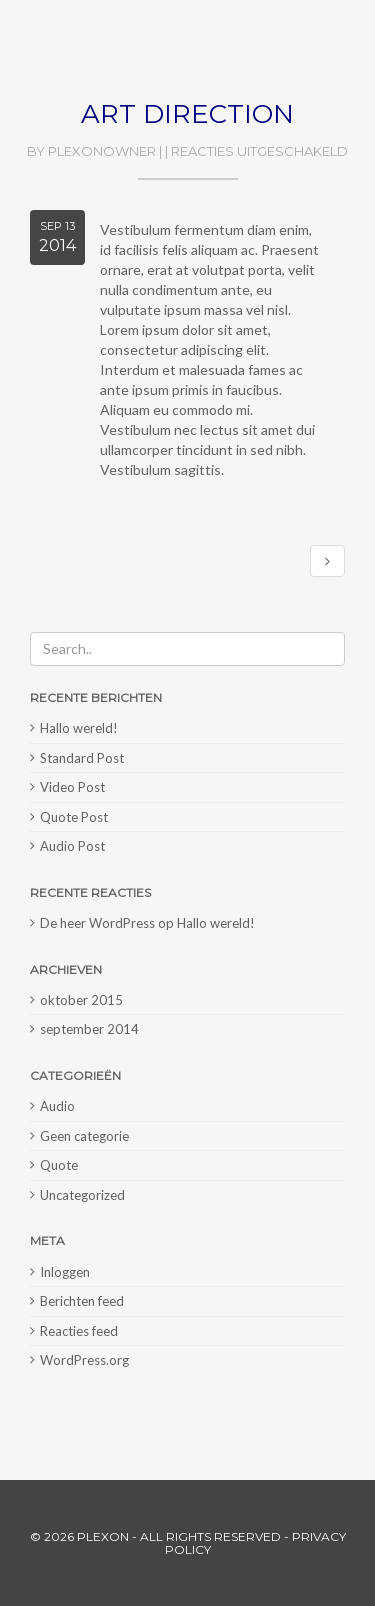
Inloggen (65, 1272)
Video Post (72, 787)
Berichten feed (82, 1301)
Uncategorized (82, 1195)
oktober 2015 (81, 1000)
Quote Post (74, 817)
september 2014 (89, 1029)
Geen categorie (84, 1136)
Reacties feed (79, 1331)
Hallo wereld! (79, 728)
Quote (59, 1165)
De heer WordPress (97, 923)
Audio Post (72, 846)
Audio (57, 1106)
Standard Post (82, 758)
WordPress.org (84, 1360)
